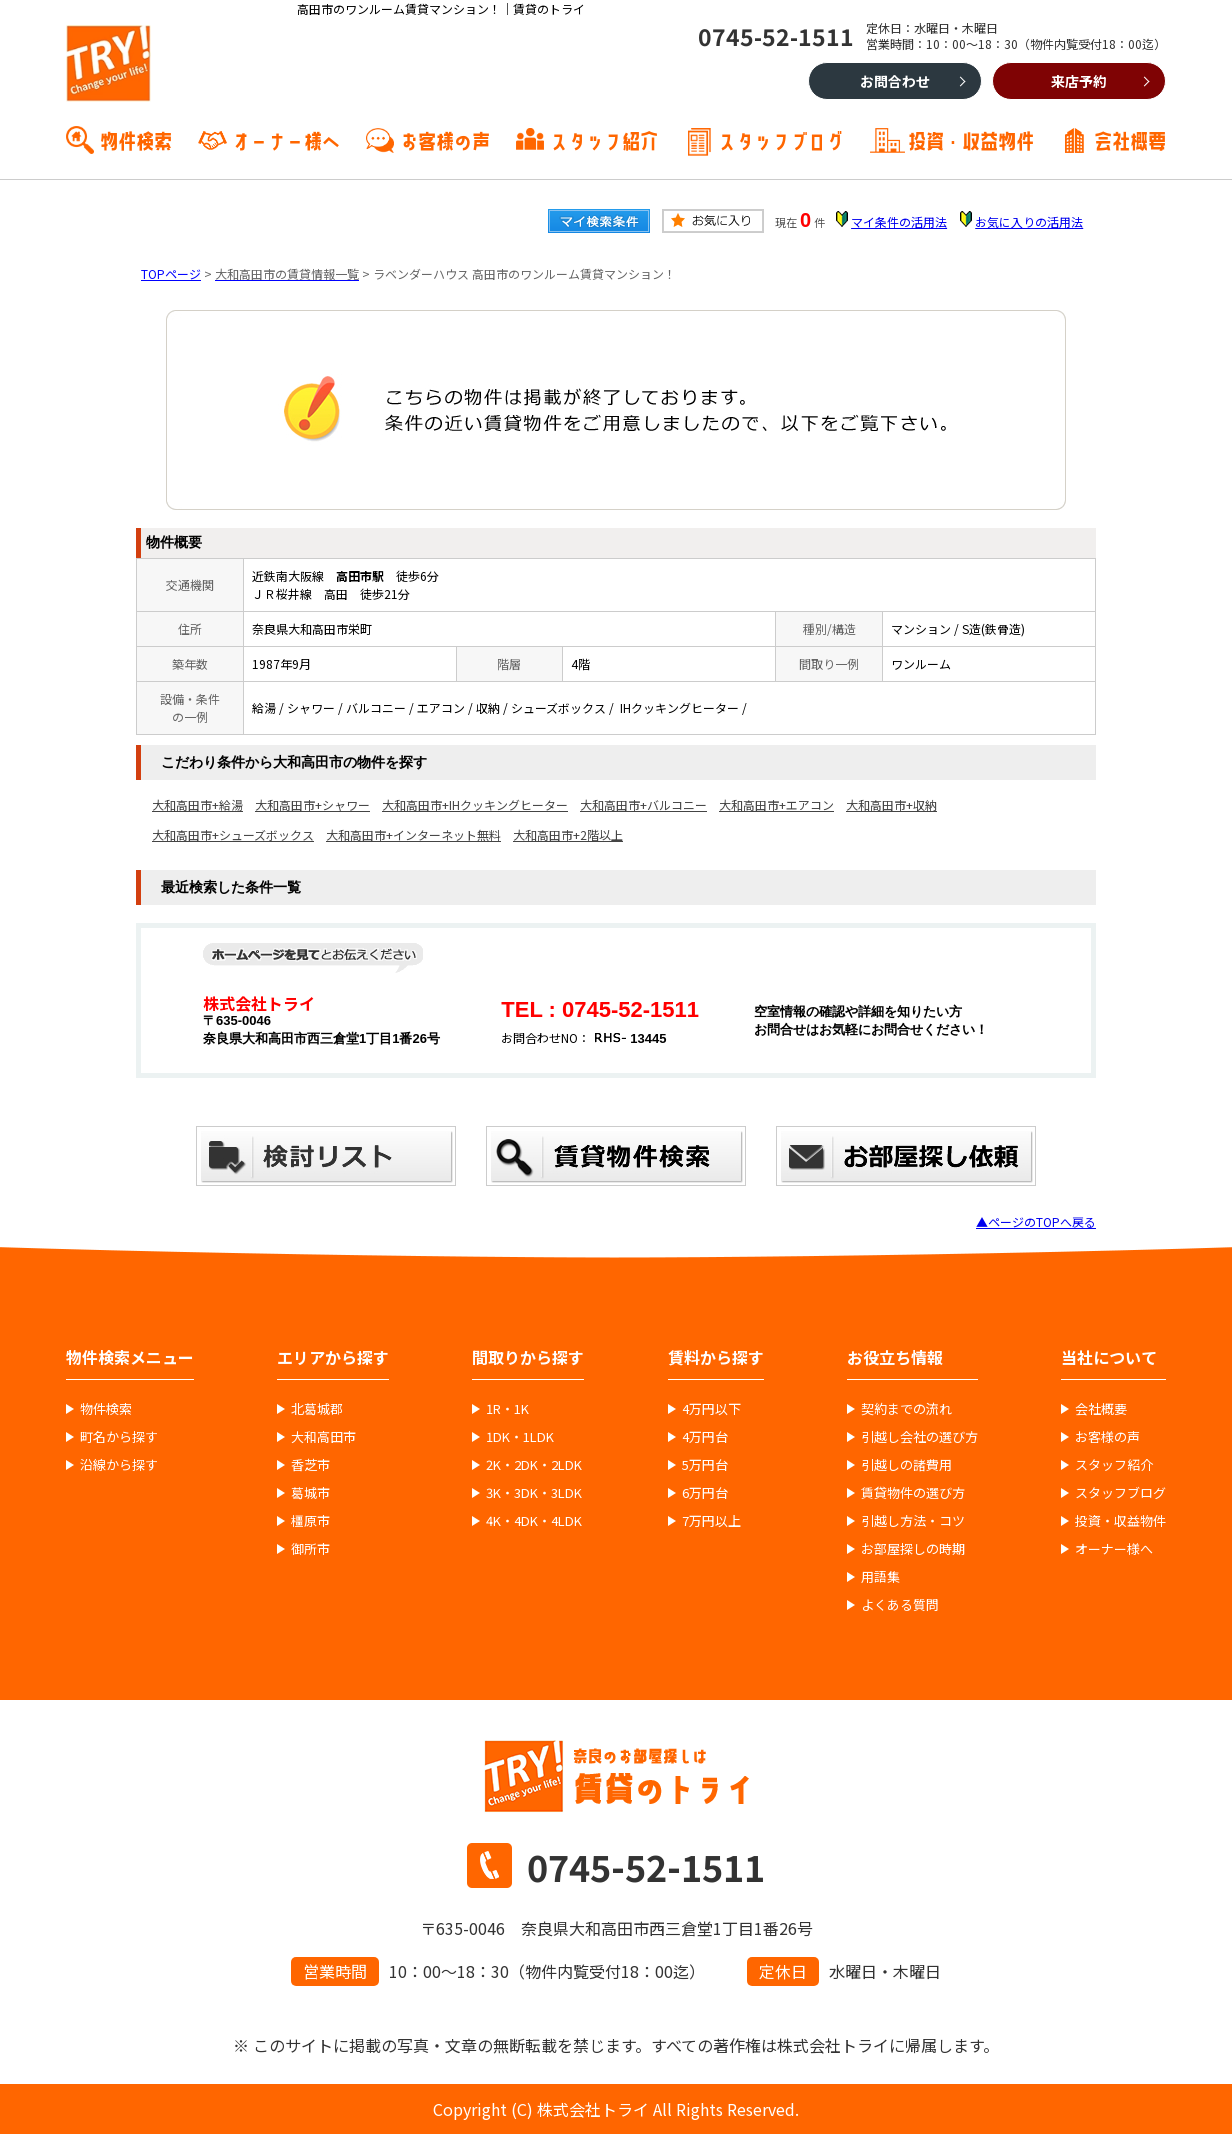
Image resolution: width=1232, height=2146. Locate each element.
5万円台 (705, 1465)
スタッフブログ (781, 139)
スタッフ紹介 (604, 139)
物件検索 (136, 139)
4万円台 (705, 1437)
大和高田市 (323, 1437)
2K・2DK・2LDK (534, 1465)
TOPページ (171, 273)
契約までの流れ (906, 1409)
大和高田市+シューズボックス (233, 834)
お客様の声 (445, 139)
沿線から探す (119, 1465)
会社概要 (1130, 139)
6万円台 (705, 1493)
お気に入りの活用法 (1029, 221)
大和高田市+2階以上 (568, 834)
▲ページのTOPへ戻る (1036, 1221)
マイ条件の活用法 (899, 221)
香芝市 (310, 1465)
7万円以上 (711, 1521)
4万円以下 (711, 1409)
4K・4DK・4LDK (534, 1521)
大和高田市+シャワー (312, 804)
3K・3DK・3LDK (534, 1493)
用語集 (880, 1577)
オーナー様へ (286, 139)
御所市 (310, 1549)
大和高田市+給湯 (197, 804)
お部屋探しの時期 (913, 1549)
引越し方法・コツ (913, 1521)
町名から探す (119, 1437)
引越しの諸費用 (906, 1465)
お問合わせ (895, 81)
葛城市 (310, 1493)
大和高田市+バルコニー (643, 804)
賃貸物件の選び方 (913, 1493)
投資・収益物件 (971, 139)
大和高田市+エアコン (776, 804)
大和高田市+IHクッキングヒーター (475, 804)
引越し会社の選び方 (919, 1437)
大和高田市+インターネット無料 (413, 834)
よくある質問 (900, 1605)
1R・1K (507, 1409)
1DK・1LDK (520, 1437)
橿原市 (310, 1521)
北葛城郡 (317, 1409)
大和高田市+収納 (891, 804)
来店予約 (1079, 81)
